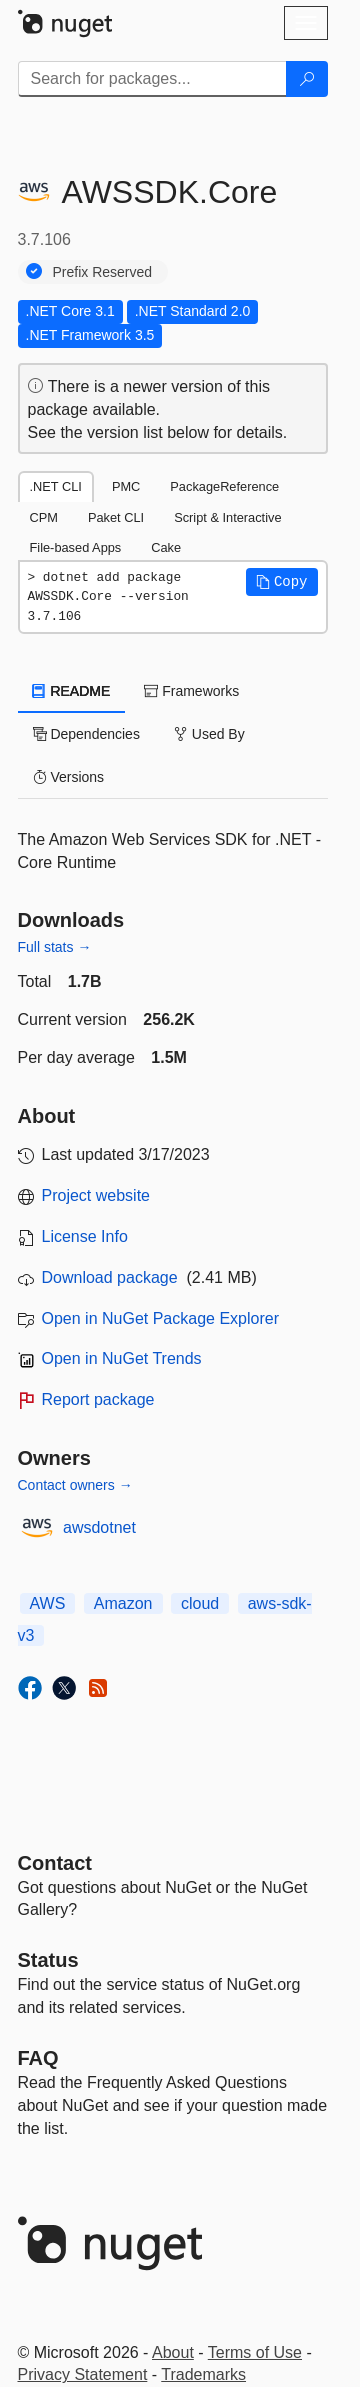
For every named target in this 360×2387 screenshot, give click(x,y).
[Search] (307, 79)
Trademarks (203, 2374)
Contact (55, 1863)
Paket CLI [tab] (116, 517)
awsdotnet (99, 1527)
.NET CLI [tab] (56, 486)
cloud (200, 1603)
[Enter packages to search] (152, 79)
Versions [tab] (69, 777)
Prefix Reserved (103, 272)
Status (48, 1960)
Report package (98, 1399)
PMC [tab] (126, 486)
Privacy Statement (83, 2374)
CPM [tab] (44, 517)
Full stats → (55, 947)
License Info (85, 1236)
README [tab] (72, 691)
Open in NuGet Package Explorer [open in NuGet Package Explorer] (160, 1318)
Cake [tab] (166, 547)
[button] (282, 582)
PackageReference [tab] (224, 486)
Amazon (123, 1603)
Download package (110, 1277)
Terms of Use (255, 2352)
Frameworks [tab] (191, 691)
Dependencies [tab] (86, 734)
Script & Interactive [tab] (227, 517)
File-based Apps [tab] (76, 547)
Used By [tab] (209, 734)
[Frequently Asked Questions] (38, 2058)
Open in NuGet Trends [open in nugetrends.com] (122, 1358)
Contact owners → (75, 1485)
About (173, 2352)
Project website (96, 1195)
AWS (48, 1603)
